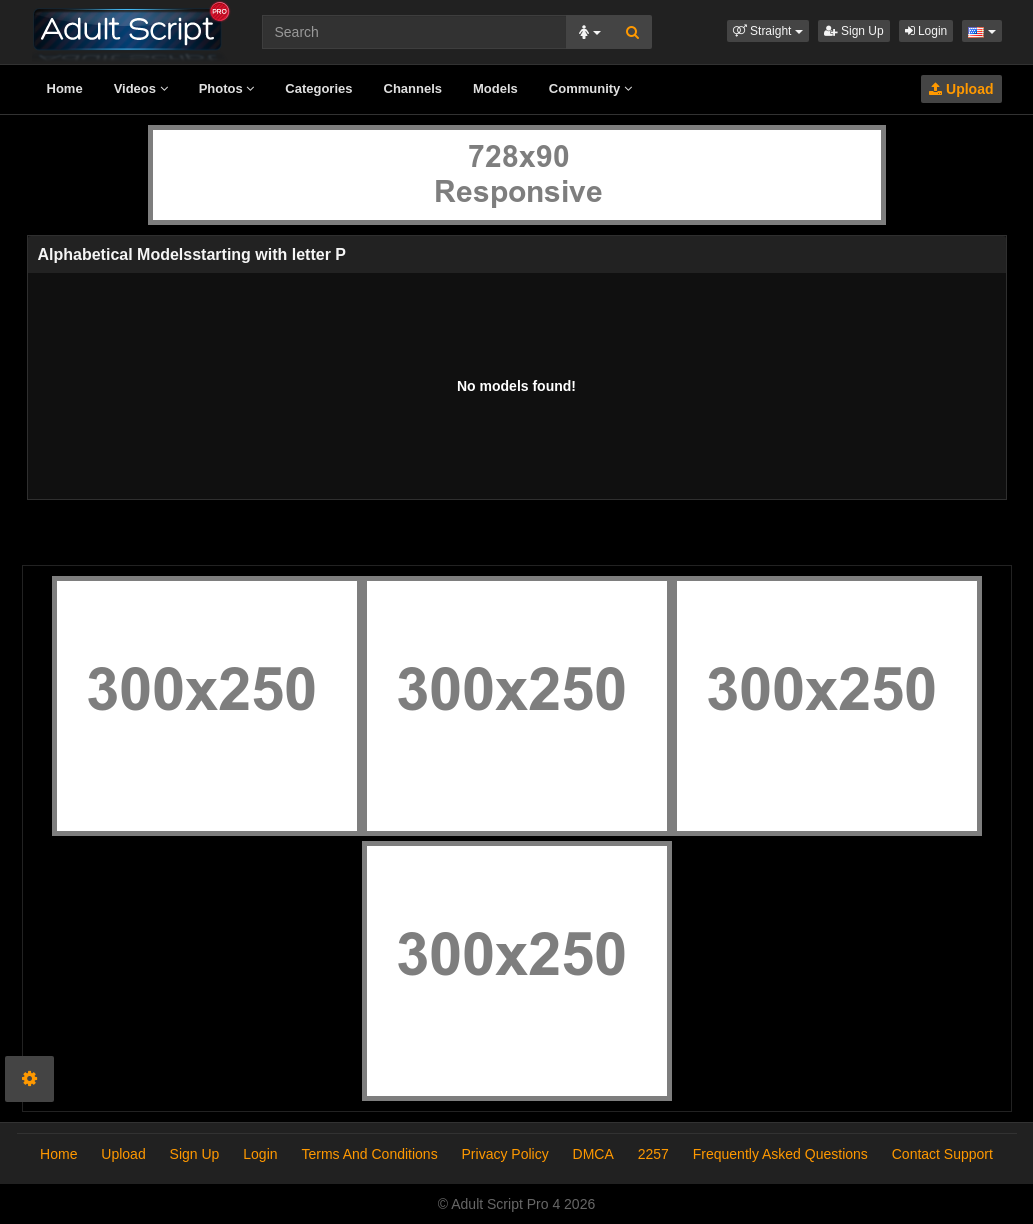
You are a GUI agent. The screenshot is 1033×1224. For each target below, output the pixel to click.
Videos (141, 88)
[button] (768, 31)
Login (926, 31)
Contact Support (942, 1154)
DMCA (593, 1154)
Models (495, 88)
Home (65, 88)
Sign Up (854, 31)
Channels (413, 88)
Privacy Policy (505, 1154)
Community (590, 88)
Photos (227, 88)
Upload (961, 89)
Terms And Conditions (369, 1154)
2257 (653, 1154)
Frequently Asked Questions (780, 1154)
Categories (318, 88)
